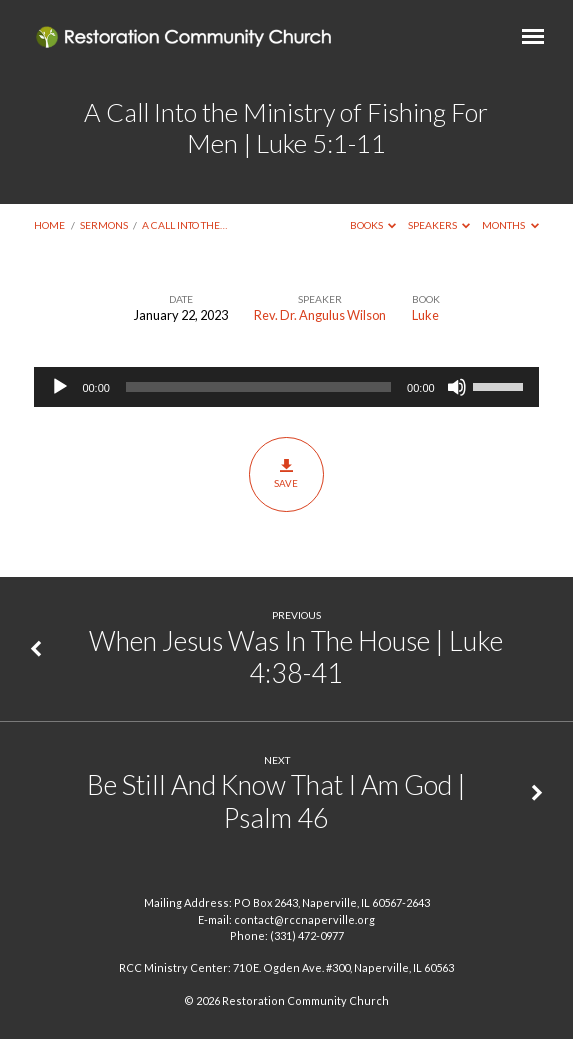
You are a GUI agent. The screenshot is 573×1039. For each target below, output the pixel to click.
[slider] (258, 387)
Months (510, 225)
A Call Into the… (184, 225)
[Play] (60, 387)
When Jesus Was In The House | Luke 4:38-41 (296, 656)
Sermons (104, 225)
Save (286, 474)
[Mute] (457, 387)
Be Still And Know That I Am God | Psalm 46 (276, 800)
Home (49, 225)
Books (373, 225)
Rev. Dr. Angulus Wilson (320, 315)
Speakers (439, 225)
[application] (286, 387)
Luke (425, 315)
